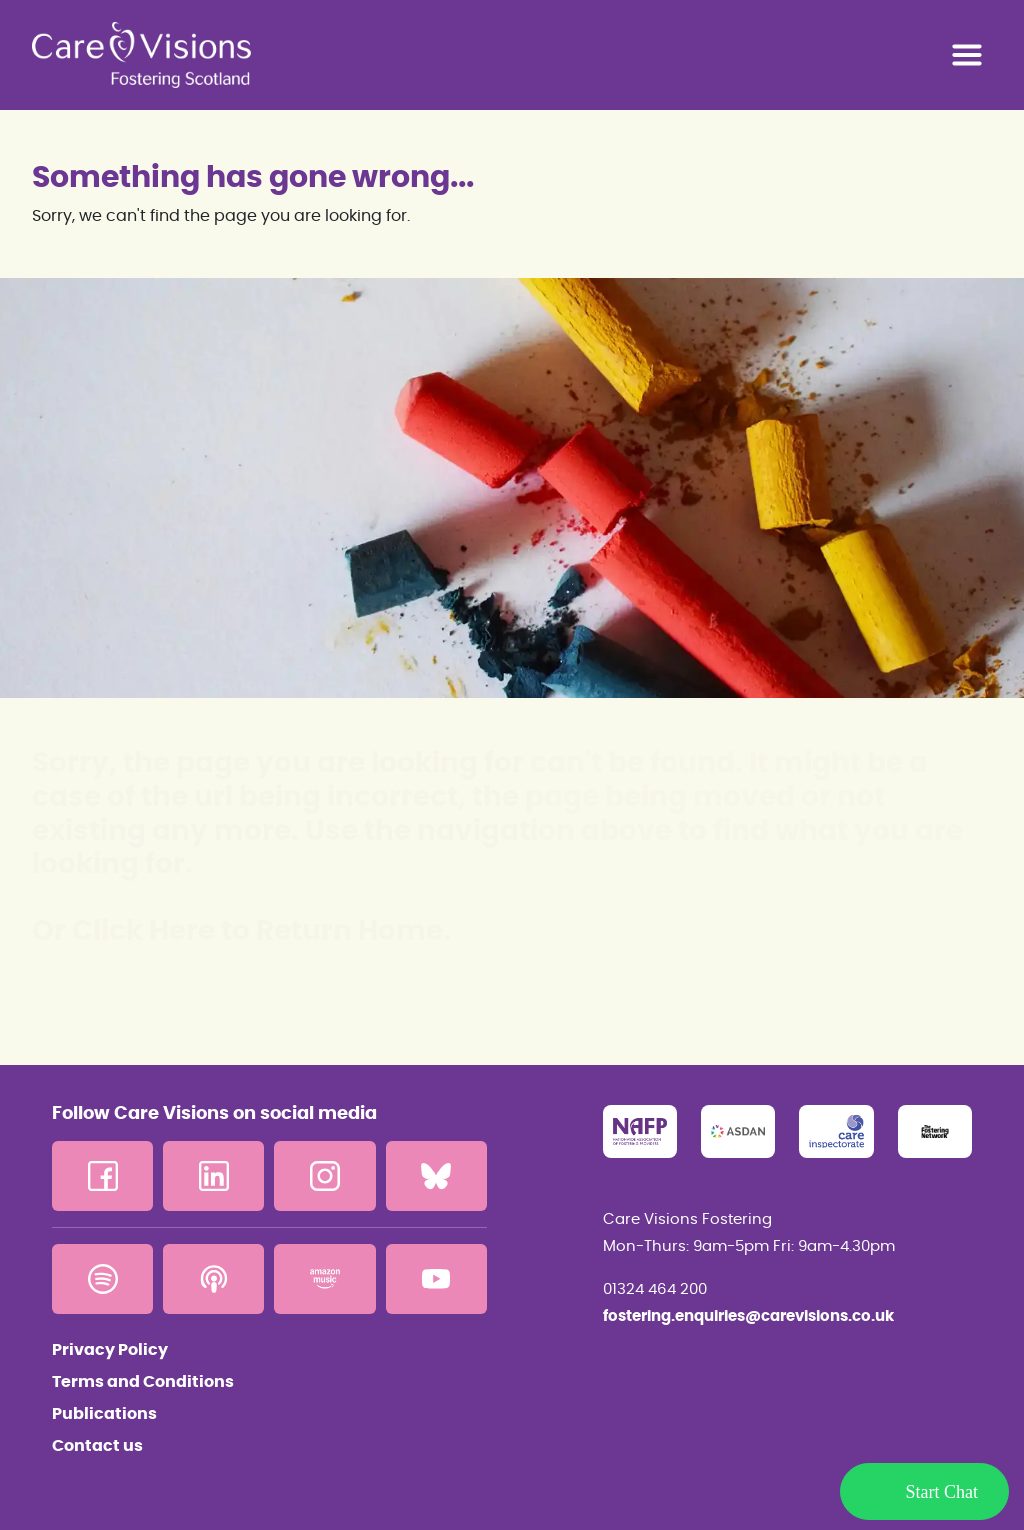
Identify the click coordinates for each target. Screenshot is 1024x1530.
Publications (104, 1414)
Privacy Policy (110, 1350)
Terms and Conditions (143, 1382)
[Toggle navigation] (967, 55)
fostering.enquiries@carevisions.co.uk (748, 1316)
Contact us (97, 1446)
